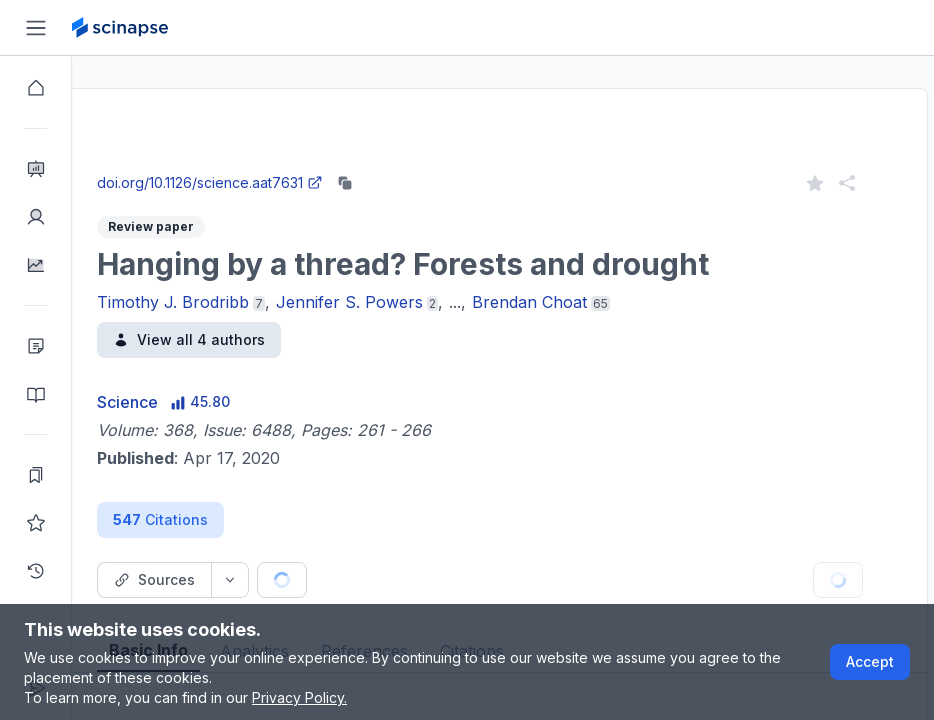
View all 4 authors (261, 339)
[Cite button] (430, 580)
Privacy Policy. (299, 697)
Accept (870, 661)
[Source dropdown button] (302, 580)
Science (199, 402)
